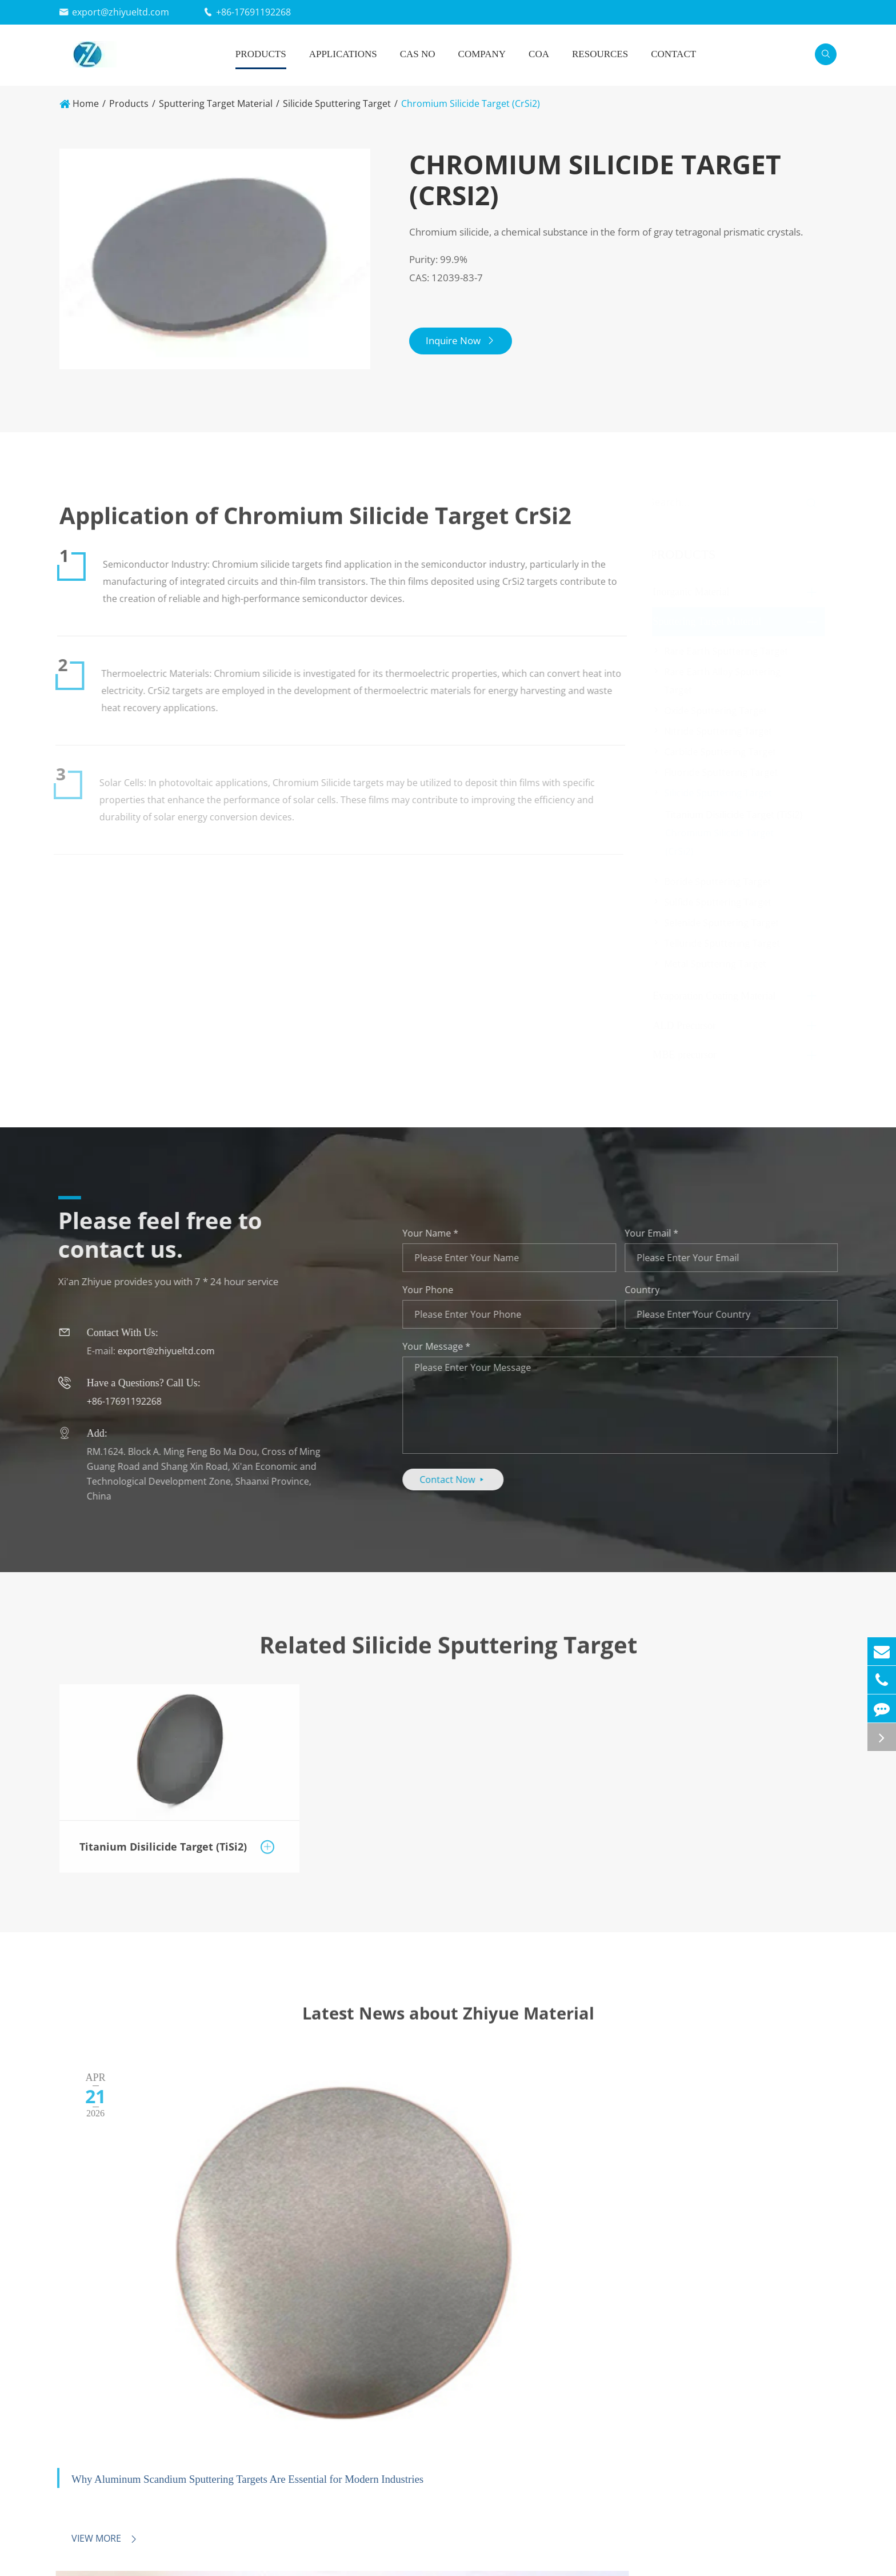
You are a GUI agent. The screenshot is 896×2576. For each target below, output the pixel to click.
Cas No (417, 54)
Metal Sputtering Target (717, 964)
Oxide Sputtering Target (717, 710)
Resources (600, 54)
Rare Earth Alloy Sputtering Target (724, 680)
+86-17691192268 (253, 12)
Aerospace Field (432, 2554)
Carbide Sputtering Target (722, 751)
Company (482, 54)
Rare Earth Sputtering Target (728, 651)
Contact (673, 54)
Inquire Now (468, 347)
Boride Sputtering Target (719, 881)
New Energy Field (434, 2515)
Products (260, 54)
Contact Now (461, 1479)
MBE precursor (686, 1054)
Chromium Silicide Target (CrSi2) (470, 103)
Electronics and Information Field (469, 2496)
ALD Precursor (686, 1025)
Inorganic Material (693, 591)
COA (539, 54)
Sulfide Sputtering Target (720, 902)
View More (96, 2310)
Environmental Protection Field (464, 2535)
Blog (761, 2554)
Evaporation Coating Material (716, 996)
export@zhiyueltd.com (120, 12)
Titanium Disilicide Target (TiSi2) (736, 814)
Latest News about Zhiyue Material (448, 2025)
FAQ (760, 2515)
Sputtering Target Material (216, 103)
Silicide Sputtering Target (337, 103)
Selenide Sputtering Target (723, 922)
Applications (343, 54)
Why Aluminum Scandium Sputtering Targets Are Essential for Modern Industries (167, 2260)
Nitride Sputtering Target (720, 731)
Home (86, 103)
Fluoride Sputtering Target (723, 772)
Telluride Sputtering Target (724, 943)
